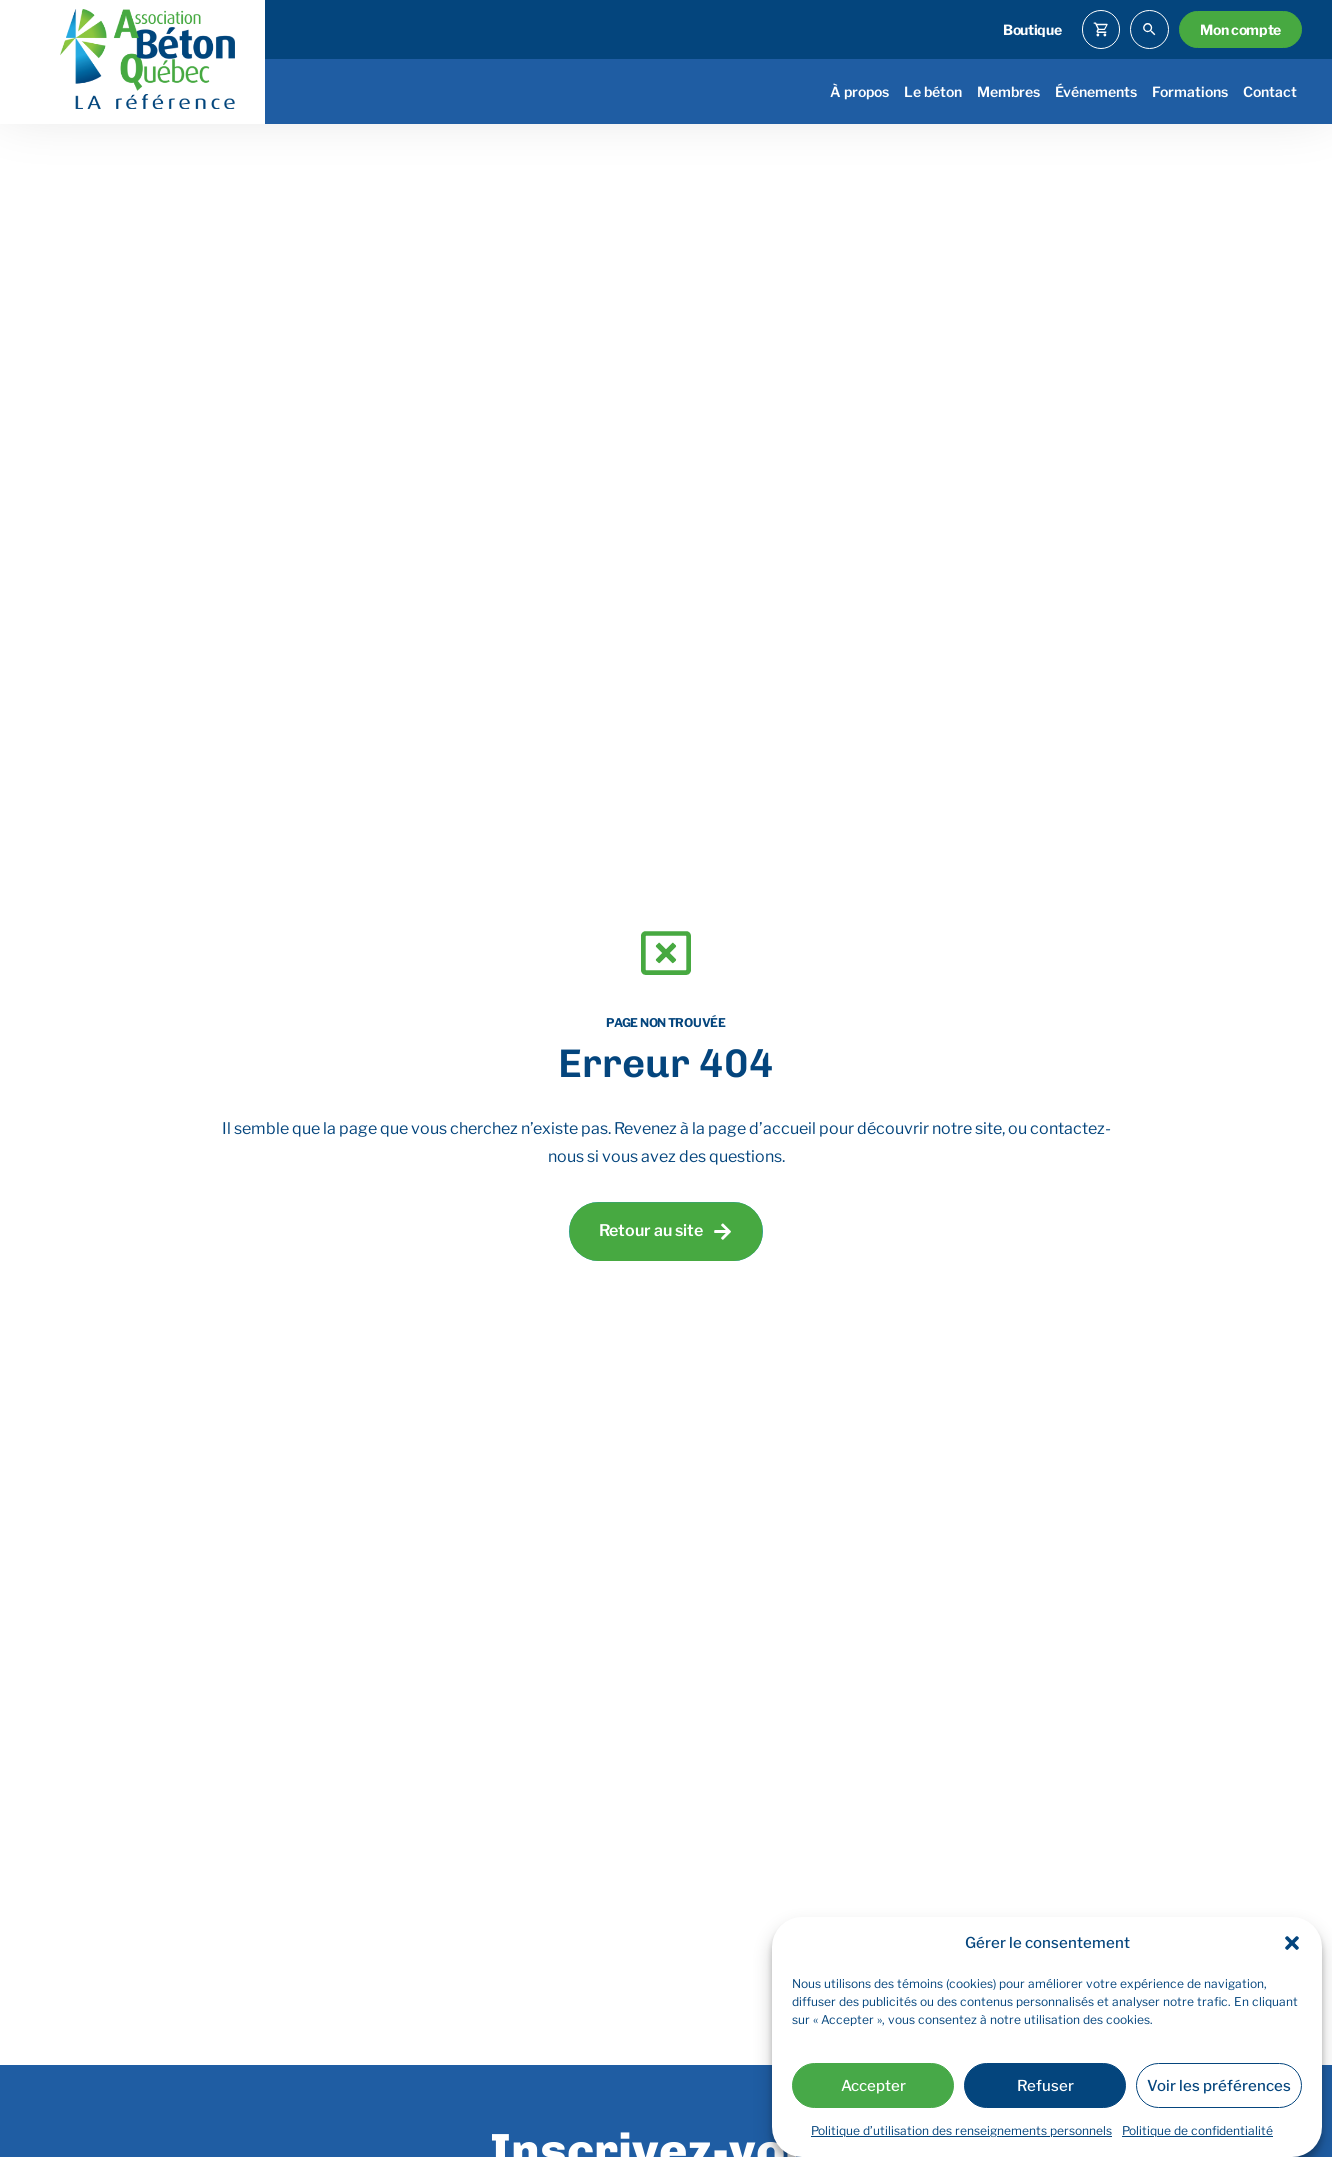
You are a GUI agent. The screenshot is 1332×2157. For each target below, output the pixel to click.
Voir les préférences (1219, 2086)
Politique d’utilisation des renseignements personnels (961, 2130)
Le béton (933, 91)
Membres (1008, 91)
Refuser (1045, 2086)
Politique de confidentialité (1197, 2130)
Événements (1096, 91)
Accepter (873, 2086)
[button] (1292, 1943)
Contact (1270, 91)
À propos (859, 91)
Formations (1190, 91)
